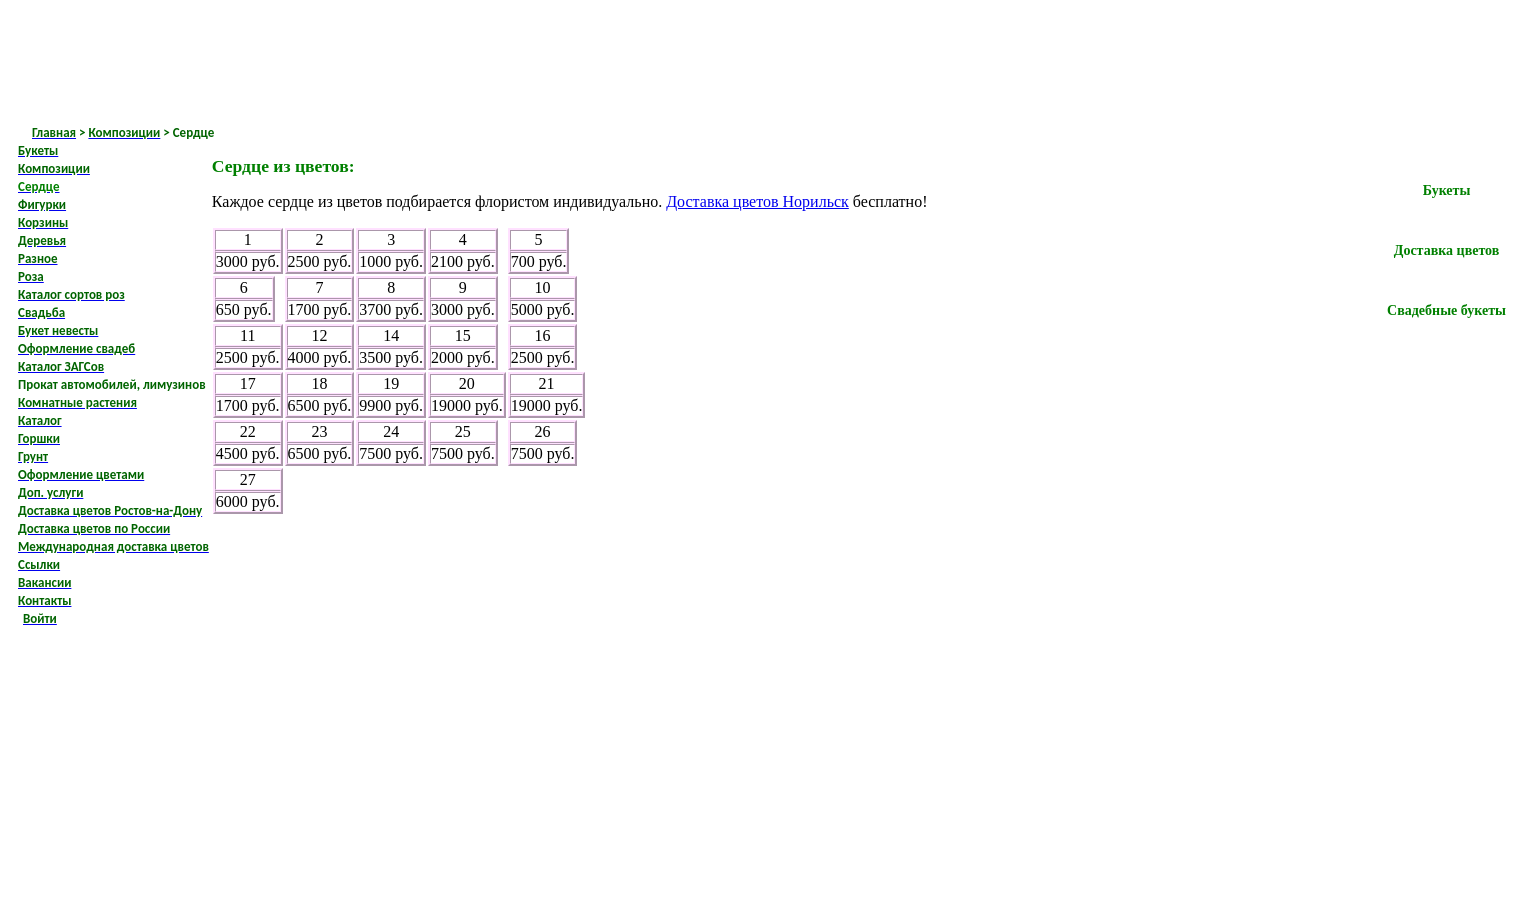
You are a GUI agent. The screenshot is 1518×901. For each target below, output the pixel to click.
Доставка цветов (1447, 250)
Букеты (1447, 190)
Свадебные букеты (1446, 310)
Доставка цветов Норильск (757, 201)
